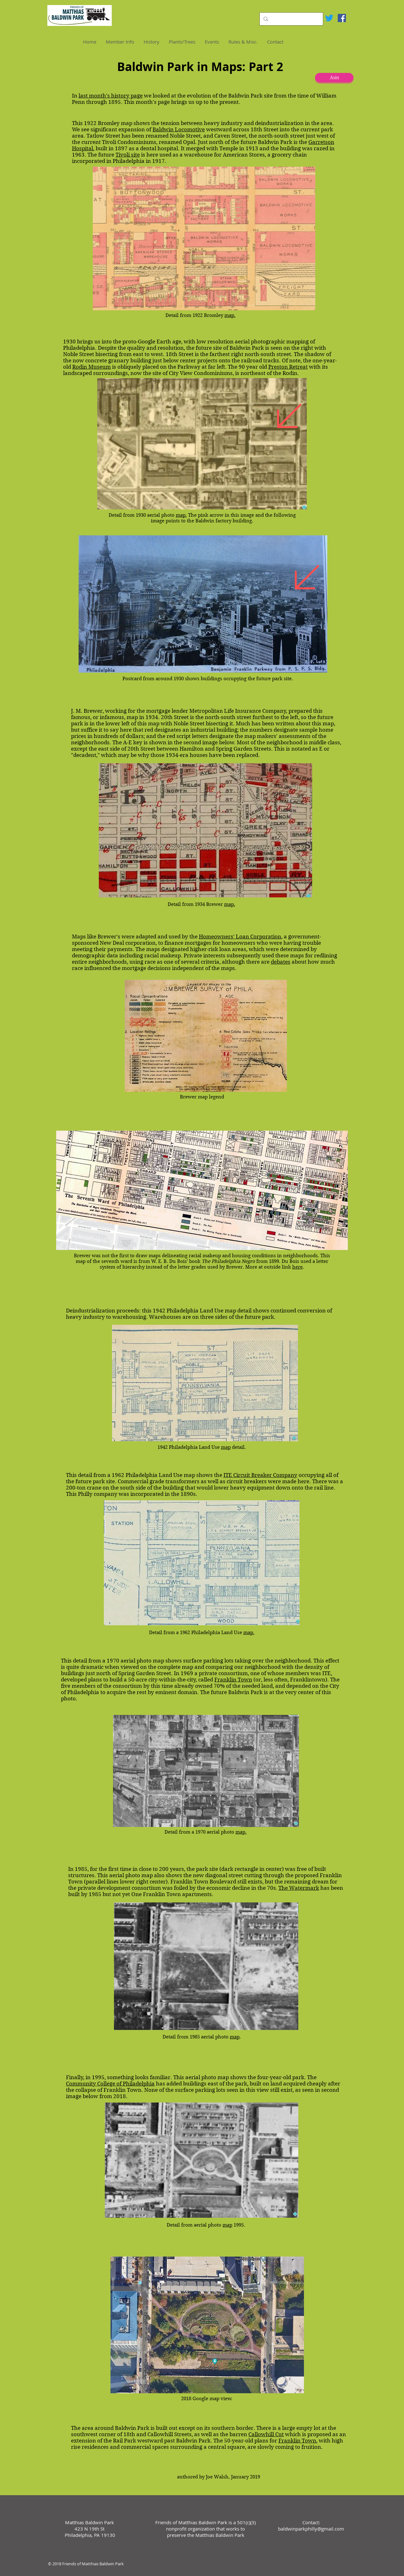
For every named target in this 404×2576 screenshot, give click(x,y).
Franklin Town (233, 1679)
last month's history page (111, 95)
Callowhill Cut (266, 2434)
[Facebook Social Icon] (342, 18)
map (226, 1447)
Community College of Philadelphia (110, 2083)
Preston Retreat (288, 367)
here (297, 1267)
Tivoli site (128, 155)
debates (280, 962)
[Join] (334, 77)
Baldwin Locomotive (178, 129)
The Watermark (298, 1888)
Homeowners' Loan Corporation (240, 936)
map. (229, 315)
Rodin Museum (91, 367)
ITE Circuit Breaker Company (260, 1475)
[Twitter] (329, 18)
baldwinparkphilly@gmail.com (311, 2528)
